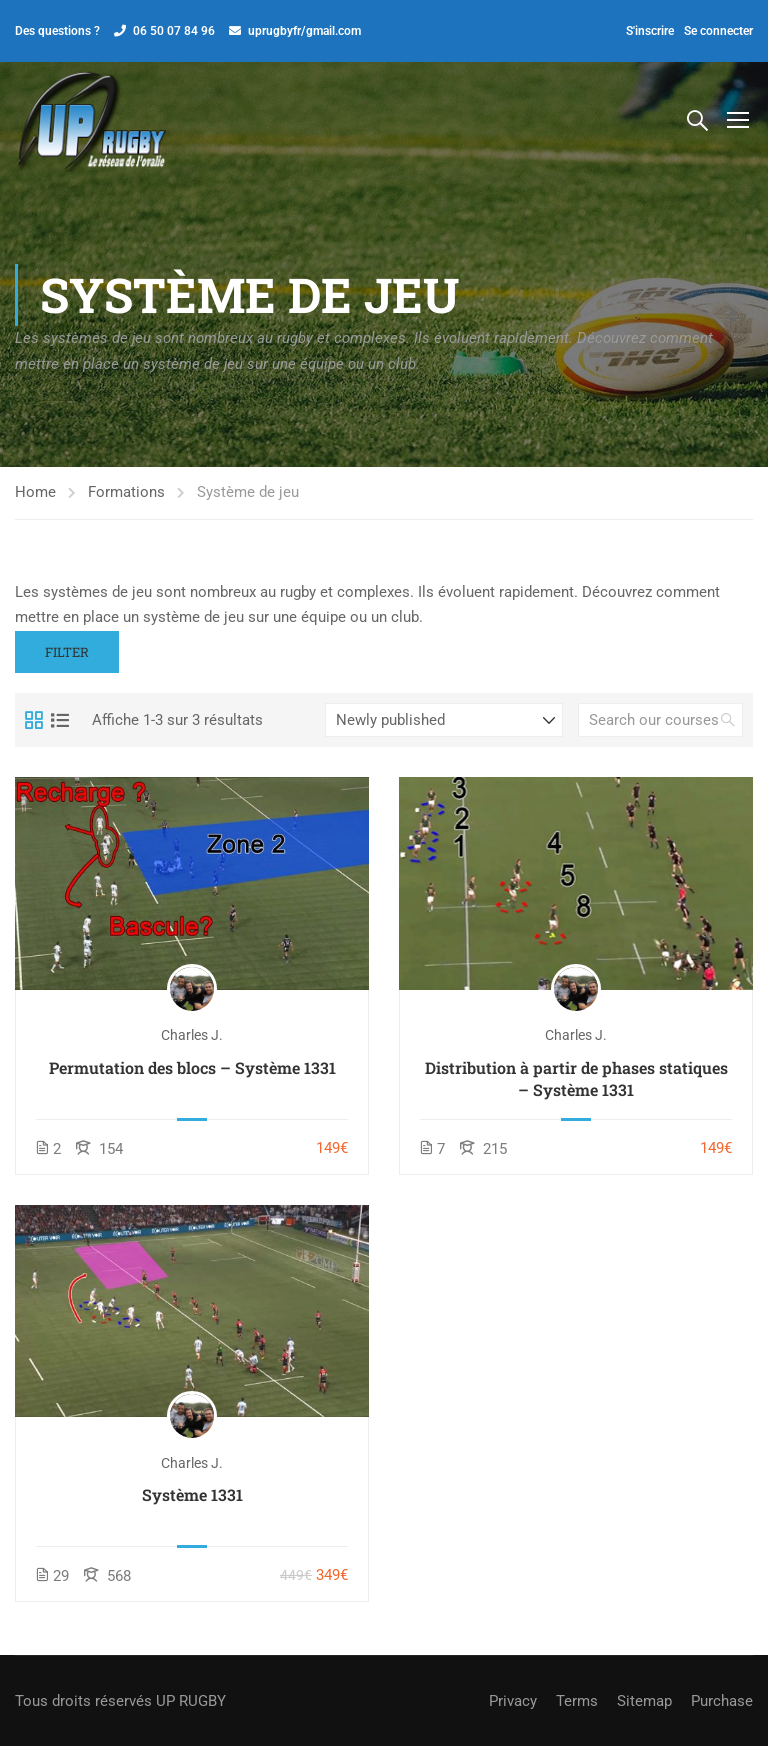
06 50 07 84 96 (174, 31)
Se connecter (718, 31)
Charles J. (192, 1039)
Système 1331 (192, 1497)
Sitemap (644, 1701)
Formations (126, 496)
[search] (728, 724)
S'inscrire (650, 31)
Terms (577, 1701)
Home (35, 496)
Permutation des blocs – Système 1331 (192, 1070)
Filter (67, 655)
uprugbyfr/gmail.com (304, 31)
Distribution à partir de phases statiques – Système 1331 (576, 1081)
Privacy (513, 1701)
